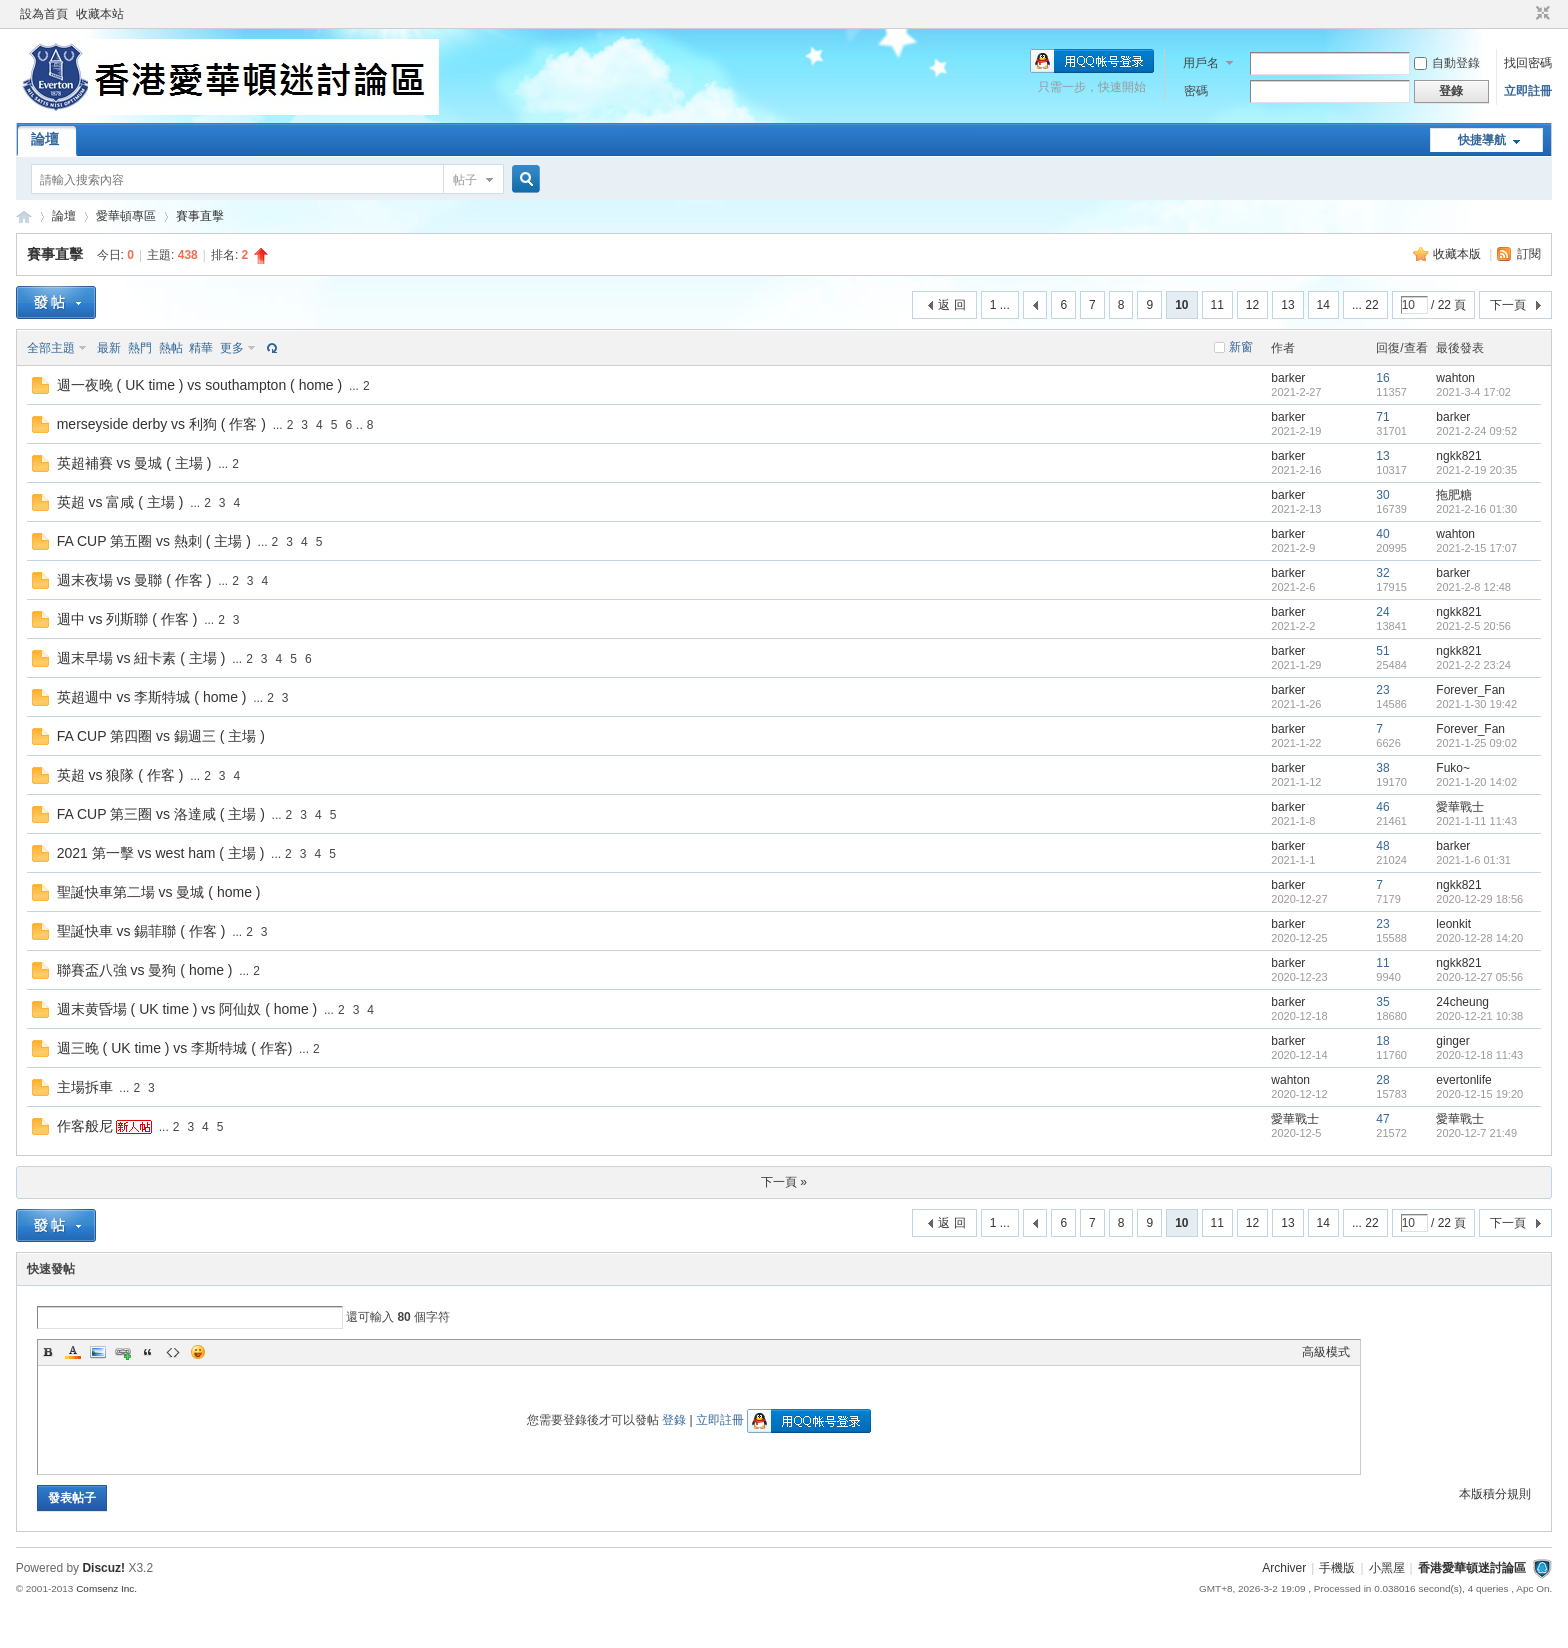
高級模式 (1326, 1352)
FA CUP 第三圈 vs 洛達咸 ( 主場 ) (161, 814)
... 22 (1365, 305)
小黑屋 (1387, 1568)
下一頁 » (784, 1182)
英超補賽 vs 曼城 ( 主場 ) (134, 463)
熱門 (140, 348)
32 (1382, 573)
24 (1382, 612)
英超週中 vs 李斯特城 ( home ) (152, 697)
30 (1382, 495)
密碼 (1196, 91)
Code (173, 1352)
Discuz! (103, 1568)
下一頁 (1508, 305)
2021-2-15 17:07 (1476, 548)
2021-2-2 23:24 (1473, 665)
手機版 (1337, 1568)
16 (1382, 378)
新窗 (1241, 347)
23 (1382, 690)
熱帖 (171, 348)
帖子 (465, 180)
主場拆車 (85, 1087)
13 (1287, 305)
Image (98, 1352)
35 (1382, 1002)
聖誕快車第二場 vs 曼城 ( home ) (159, 892)
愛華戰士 (1460, 807)
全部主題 (51, 348)
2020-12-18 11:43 (1479, 1055)
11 (1217, 305)
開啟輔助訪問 (1524, 14)
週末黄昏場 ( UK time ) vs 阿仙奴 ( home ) (187, 1009)
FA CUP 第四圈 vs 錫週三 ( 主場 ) (161, 736)
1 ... (1000, 305)
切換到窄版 (1540, 14)
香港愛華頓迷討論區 (24, 216)
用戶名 (1201, 63)
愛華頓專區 (126, 216)
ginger (1452, 1041)
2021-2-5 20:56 (1473, 626)
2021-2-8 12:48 (1473, 587)
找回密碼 (1528, 63)
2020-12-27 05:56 (1479, 977)
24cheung (1462, 1002)
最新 (109, 348)
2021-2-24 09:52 (1476, 431)
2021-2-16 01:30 (1476, 509)
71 (1382, 417)
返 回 (951, 305)
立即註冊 (1528, 91)
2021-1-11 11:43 (1476, 821)
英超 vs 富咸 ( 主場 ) (120, 502)
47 (1382, 1119)
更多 (232, 348)
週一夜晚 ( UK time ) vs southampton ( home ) (200, 385)
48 (1382, 846)
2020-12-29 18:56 (1479, 899)
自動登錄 (1447, 63)
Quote (148, 1352)
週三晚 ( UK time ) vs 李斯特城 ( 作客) (175, 1048)
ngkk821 (1458, 456)
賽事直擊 (200, 216)
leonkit (1453, 924)
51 (1382, 651)
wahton (1455, 378)
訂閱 (1529, 254)
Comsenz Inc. (106, 1588)
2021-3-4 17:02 (1473, 392)
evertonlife (1463, 1080)
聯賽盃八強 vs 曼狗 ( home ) (145, 970)
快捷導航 (1482, 140)
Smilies (198, 1352)
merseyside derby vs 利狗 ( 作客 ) (161, 424)
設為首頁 (44, 14)
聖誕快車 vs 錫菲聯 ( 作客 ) (141, 931)
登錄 (674, 1420)
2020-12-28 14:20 (1479, 938)
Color (73, 1352)
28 (1382, 1080)
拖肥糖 (1454, 495)
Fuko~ (1453, 768)
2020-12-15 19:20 (1479, 1094)
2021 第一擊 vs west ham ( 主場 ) (161, 853)
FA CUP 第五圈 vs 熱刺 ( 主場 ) (154, 541)
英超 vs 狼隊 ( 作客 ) (120, 775)
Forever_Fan (1470, 690)
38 (1382, 768)
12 (1252, 305)
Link (123, 1352)
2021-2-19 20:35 (1476, 470)
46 (1382, 807)
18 (1382, 1041)
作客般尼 (85, 1126)
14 (1323, 305)
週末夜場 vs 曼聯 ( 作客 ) (134, 580)
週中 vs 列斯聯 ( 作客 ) (127, 619)
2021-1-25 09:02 (1476, 743)
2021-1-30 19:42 (1476, 704)
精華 (201, 348)
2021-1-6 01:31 (1473, 860)
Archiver (1284, 1568)
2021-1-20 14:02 (1476, 782)
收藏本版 (1458, 254)
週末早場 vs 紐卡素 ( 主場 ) (141, 658)
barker (1288, 378)
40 (1382, 534)
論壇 (45, 139)
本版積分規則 (1495, 1494)
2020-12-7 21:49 (1476, 1133)
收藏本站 (100, 14)
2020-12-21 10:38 (1479, 1016)
